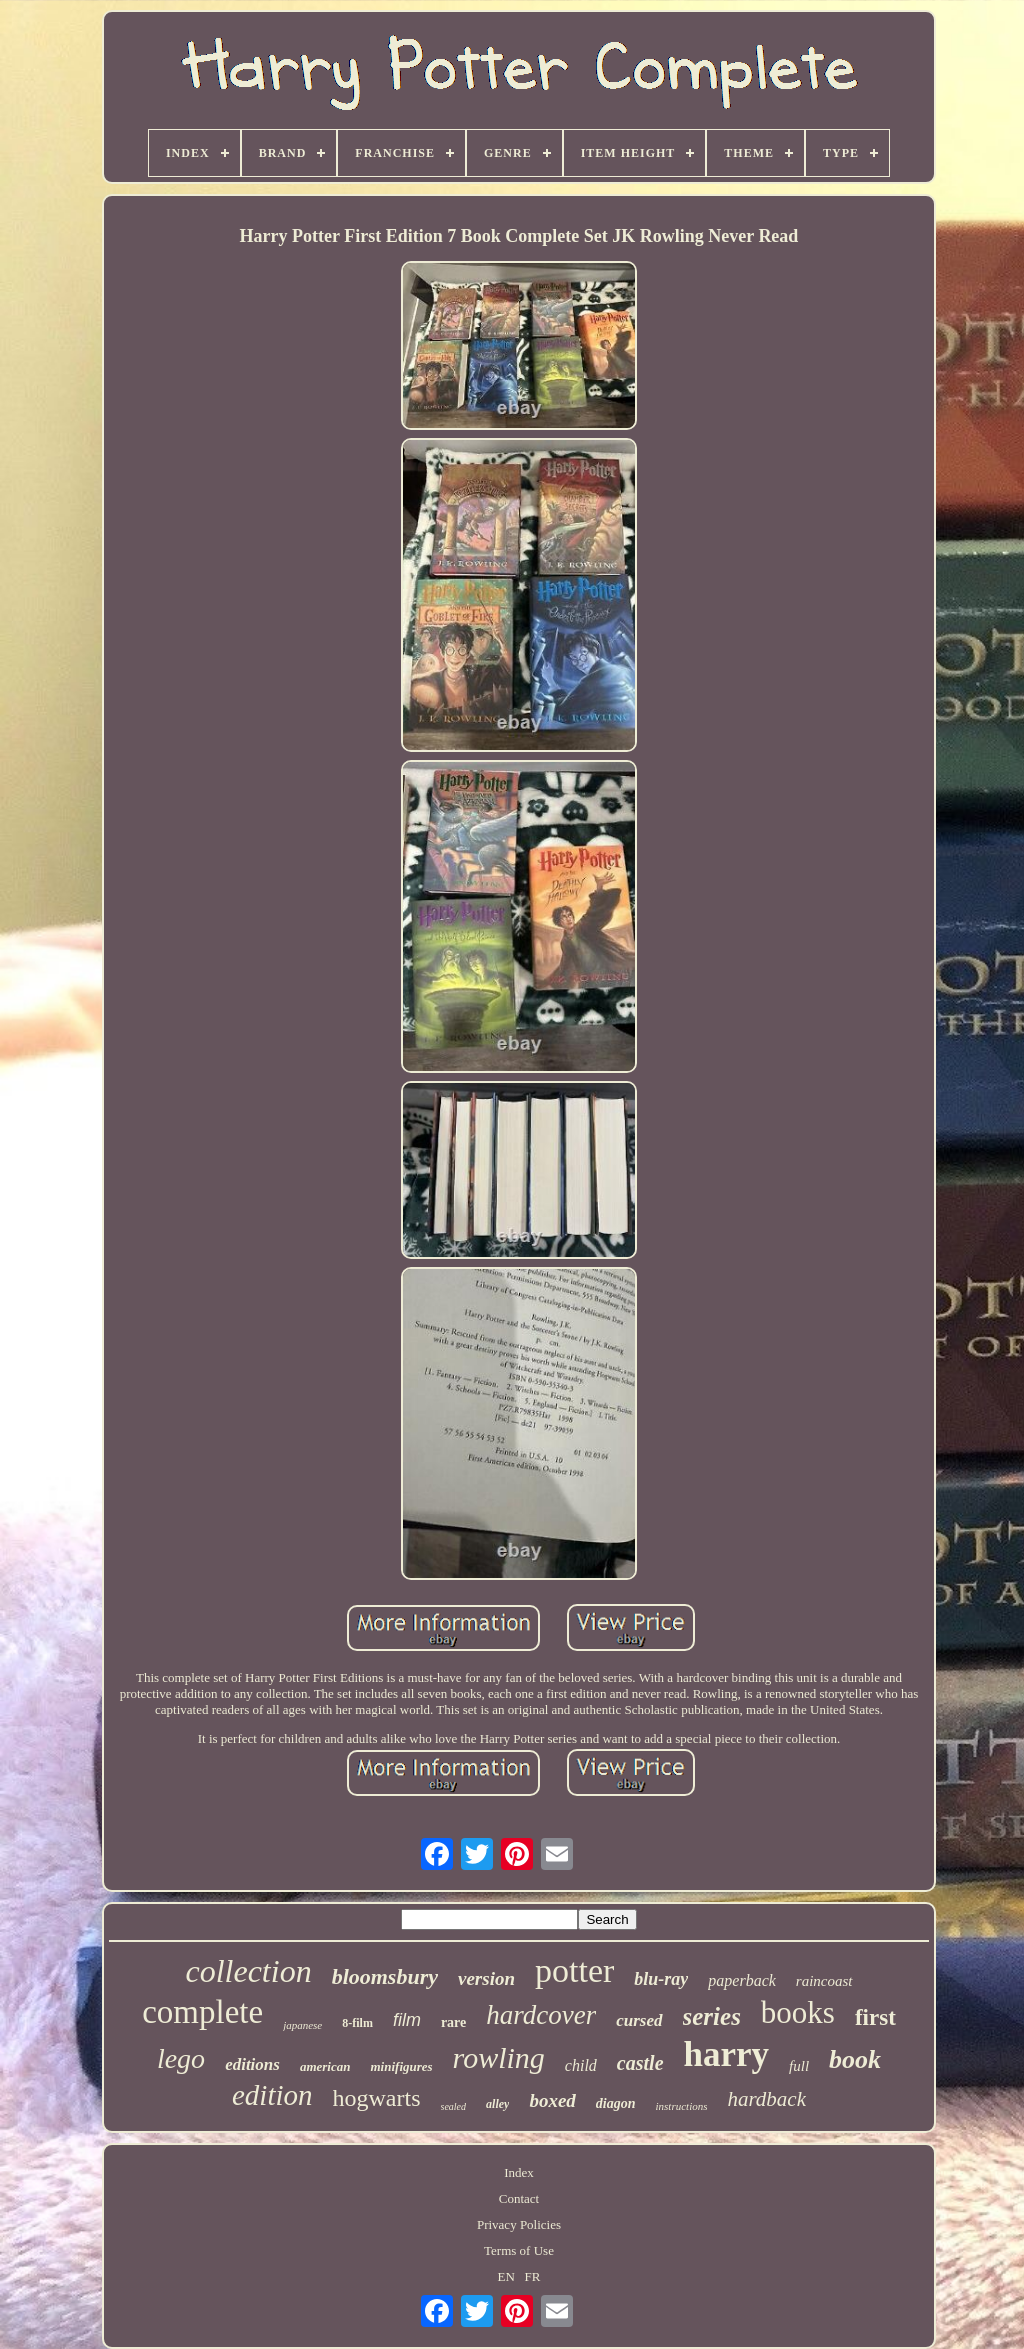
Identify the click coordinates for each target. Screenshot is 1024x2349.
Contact (519, 2198)
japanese (302, 2025)
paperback (742, 1980)
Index (519, 2172)
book (855, 2059)
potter (574, 1970)
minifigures (401, 2066)
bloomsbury (385, 1976)
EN (506, 2276)
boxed (552, 2100)
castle (640, 2063)
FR (533, 2276)
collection (248, 1971)
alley (497, 2104)
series (712, 2016)
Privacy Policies (519, 2224)
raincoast (824, 1981)
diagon (616, 2103)
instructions (682, 2106)
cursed (639, 2020)
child (581, 2065)
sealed (454, 2106)
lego (181, 2058)
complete (202, 2012)
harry (727, 2054)
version (486, 1978)
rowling (499, 2057)
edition (272, 2095)
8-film (357, 2023)
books (798, 2012)
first (875, 2017)
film (407, 2020)
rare (453, 2022)
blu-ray (661, 1979)
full (799, 2066)
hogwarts (377, 2098)
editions (252, 2064)
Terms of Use (519, 2250)
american (325, 2066)
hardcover (541, 2015)
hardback (766, 2099)
